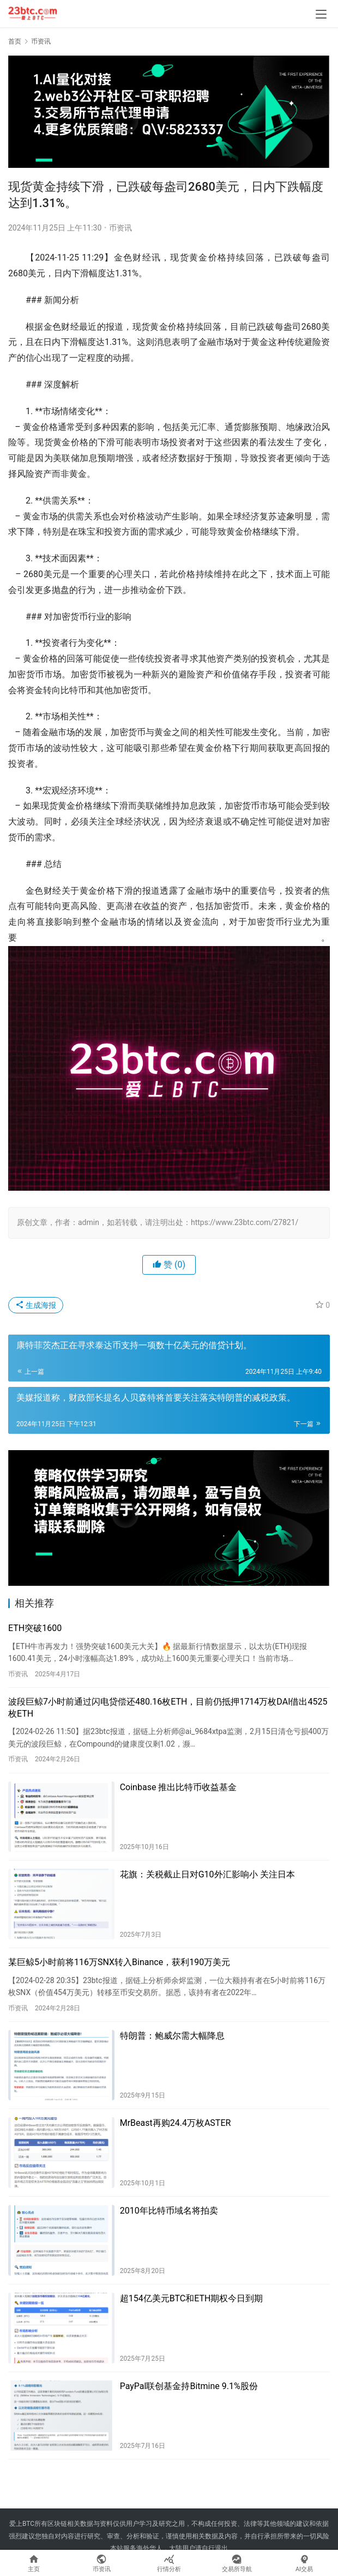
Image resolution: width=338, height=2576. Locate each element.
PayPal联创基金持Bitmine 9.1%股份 (189, 2386)
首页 (14, 41)
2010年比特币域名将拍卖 (169, 2210)
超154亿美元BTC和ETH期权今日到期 (191, 2298)
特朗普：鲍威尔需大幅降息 (172, 2036)
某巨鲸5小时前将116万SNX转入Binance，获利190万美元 (119, 1962)
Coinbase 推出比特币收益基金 (178, 1787)
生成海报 (35, 1305)
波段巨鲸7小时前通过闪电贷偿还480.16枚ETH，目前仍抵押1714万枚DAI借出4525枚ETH (167, 1707)
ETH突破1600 (35, 1628)
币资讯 (120, 227)
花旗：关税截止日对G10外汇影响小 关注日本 (207, 1874)
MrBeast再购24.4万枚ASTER (175, 2123)
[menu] (321, 14)
